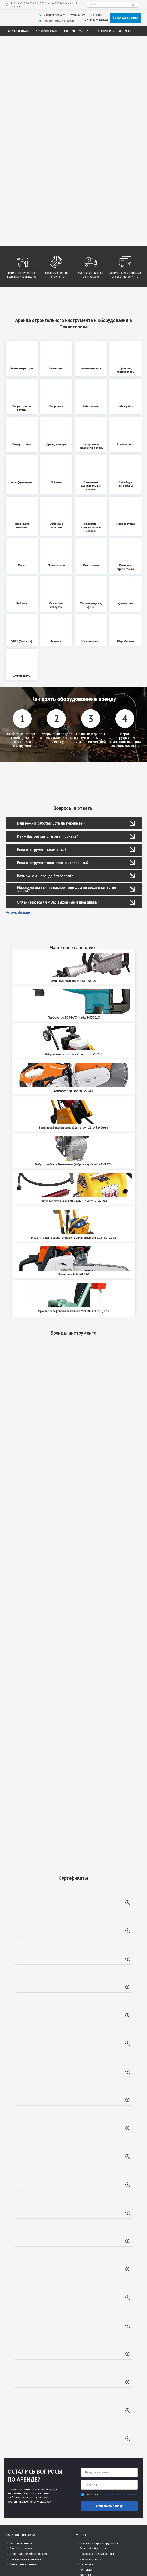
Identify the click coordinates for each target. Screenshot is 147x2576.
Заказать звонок (125, 17)
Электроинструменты (23, 2564)
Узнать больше (18, 913)
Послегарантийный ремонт (96, 2553)
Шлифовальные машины (25, 2559)
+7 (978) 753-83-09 (96, 20)
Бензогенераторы (21, 2543)
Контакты (124, 31)
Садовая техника (21, 2548)
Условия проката (46, 31)
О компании (103, 31)
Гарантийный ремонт (92, 2548)
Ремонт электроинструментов (99, 2543)
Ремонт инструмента (75, 31)
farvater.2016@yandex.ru (59, 20)
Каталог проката (18, 31)
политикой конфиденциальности (121, 2494)
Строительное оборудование (28, 2553)
